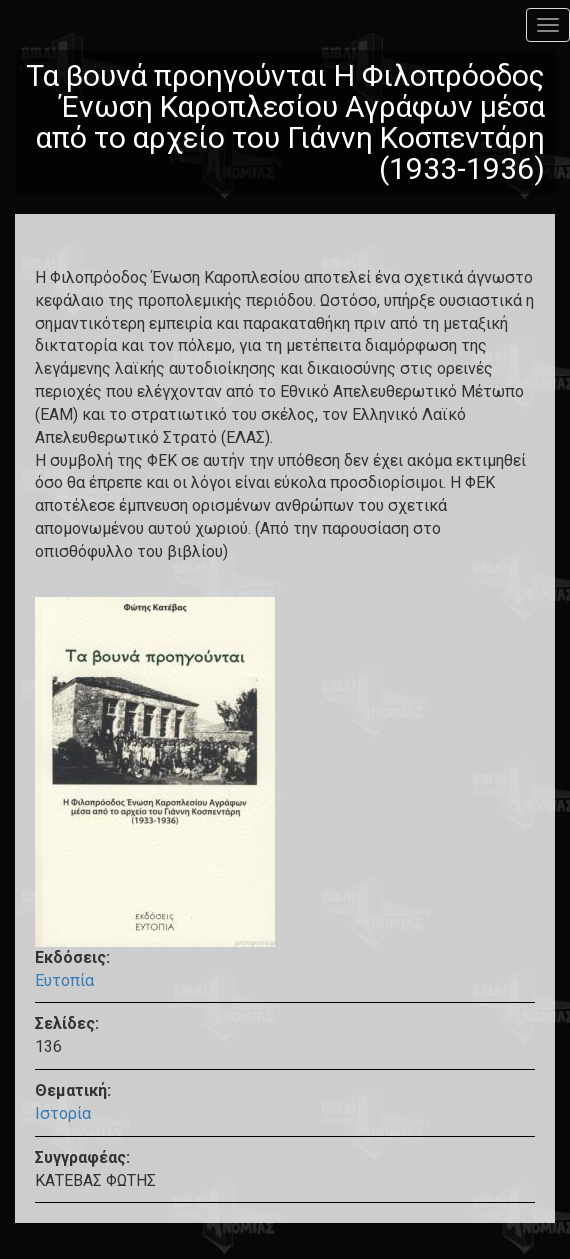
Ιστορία (63, 1113)
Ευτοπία (64, 980)
